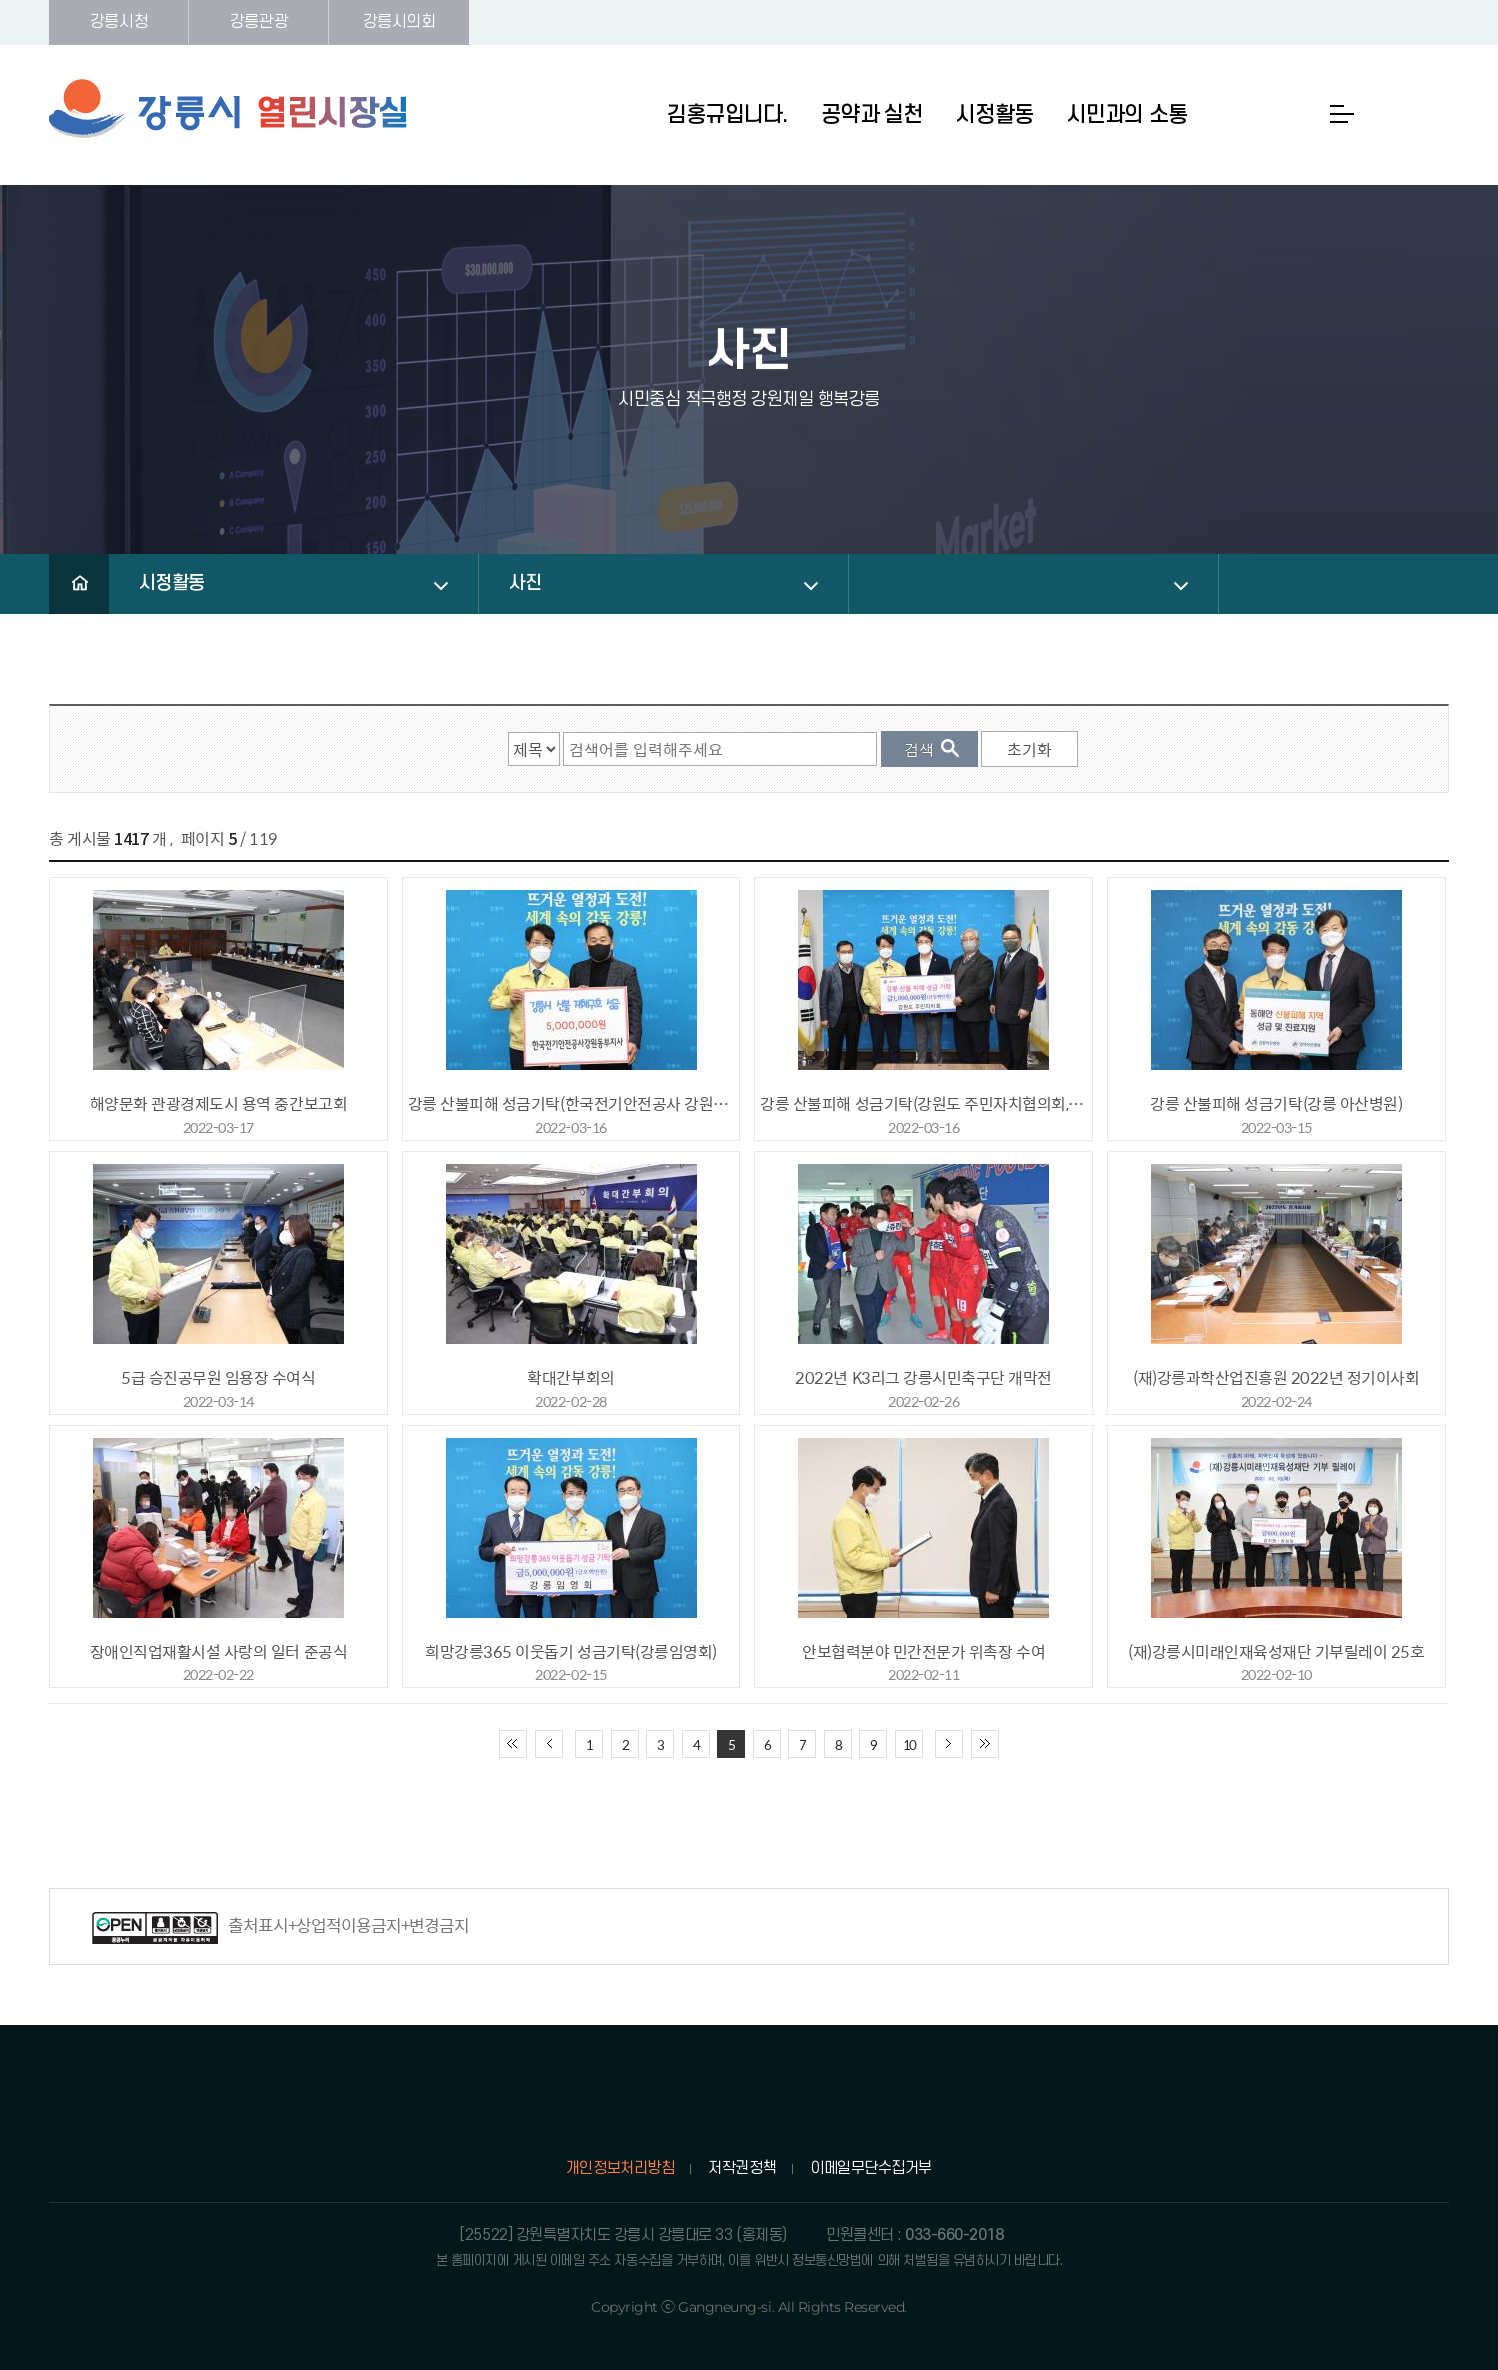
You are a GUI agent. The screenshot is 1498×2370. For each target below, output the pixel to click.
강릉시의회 (399, 22)
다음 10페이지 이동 (949, 1744)
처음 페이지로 (513, 1744)
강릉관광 (259, 22)
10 (909, 1744)
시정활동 (172, 583)
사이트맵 (1342, 114)
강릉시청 (119, 22)
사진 (525, 583)
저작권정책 (742, 2168)
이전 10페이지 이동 (549, 1744)
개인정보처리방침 (620, 2168)
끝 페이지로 (985, 1744)
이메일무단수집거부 (871, 2168)
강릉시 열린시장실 (229, 109)
